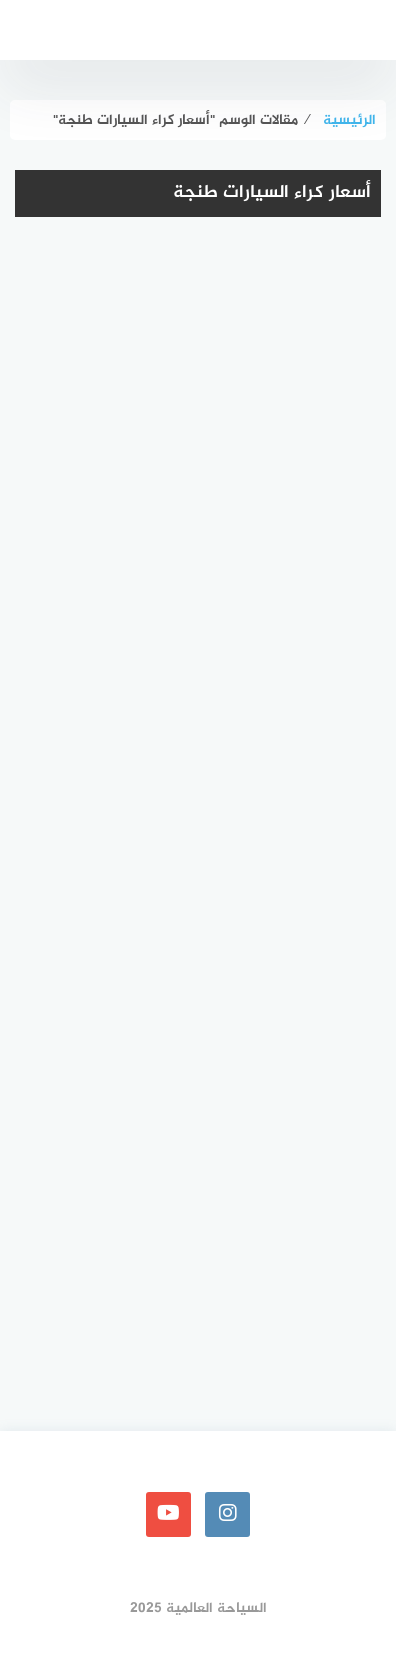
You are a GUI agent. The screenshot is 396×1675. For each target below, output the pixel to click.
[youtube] (168, 1514)
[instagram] (227, 1514)
